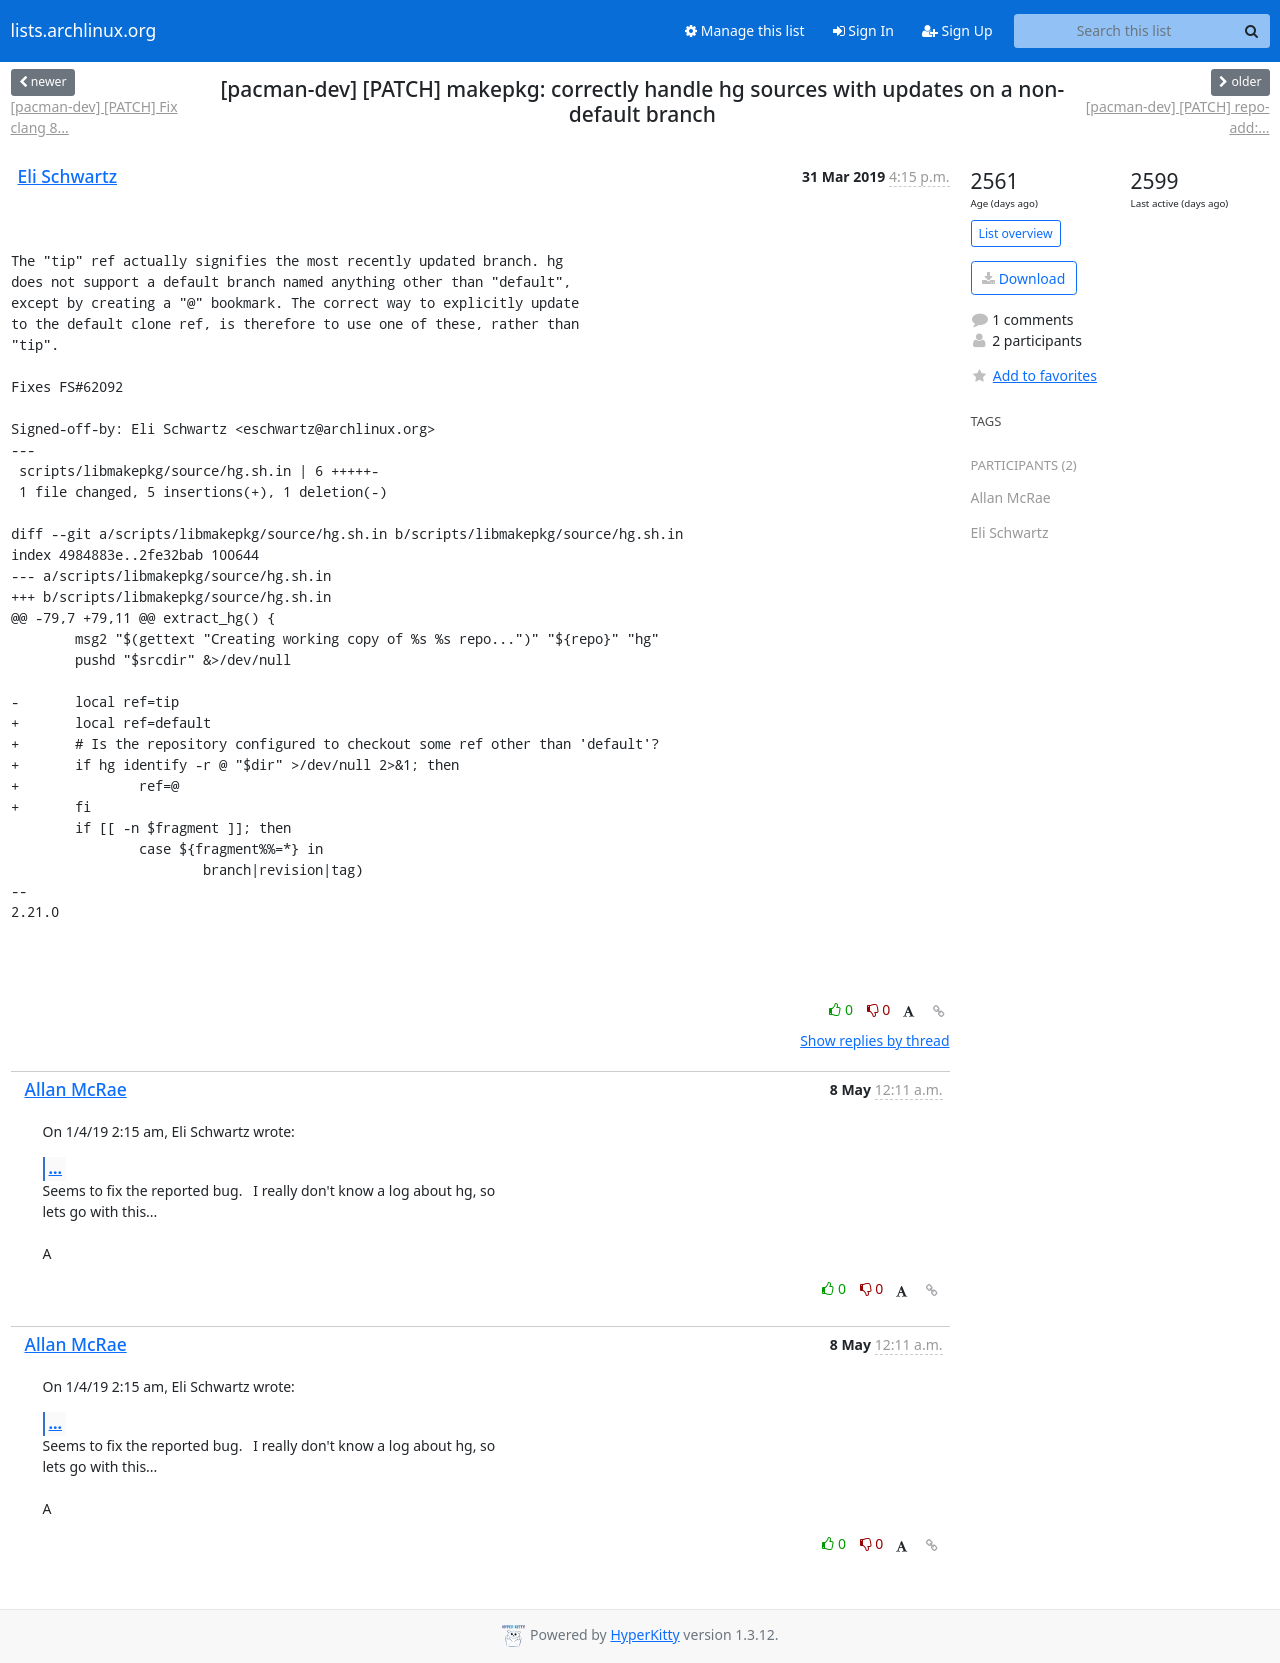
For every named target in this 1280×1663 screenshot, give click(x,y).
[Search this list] (1124, 31)
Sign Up (957, 30)
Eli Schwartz (68, 176)
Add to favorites (1034, 375)
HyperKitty (644, 1634)
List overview (1016, 233)
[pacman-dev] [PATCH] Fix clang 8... (94, 117)
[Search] (1252, 31)
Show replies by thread (874, 1040)
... (56, 1168)
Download (1023, 278)
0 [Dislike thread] (879, 1009)
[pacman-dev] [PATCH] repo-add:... (1178, 117)
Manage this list (745, 30)
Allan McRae (76, 1089)
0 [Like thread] (842, 1009)
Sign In (863, 30)
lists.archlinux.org (84, 31)
